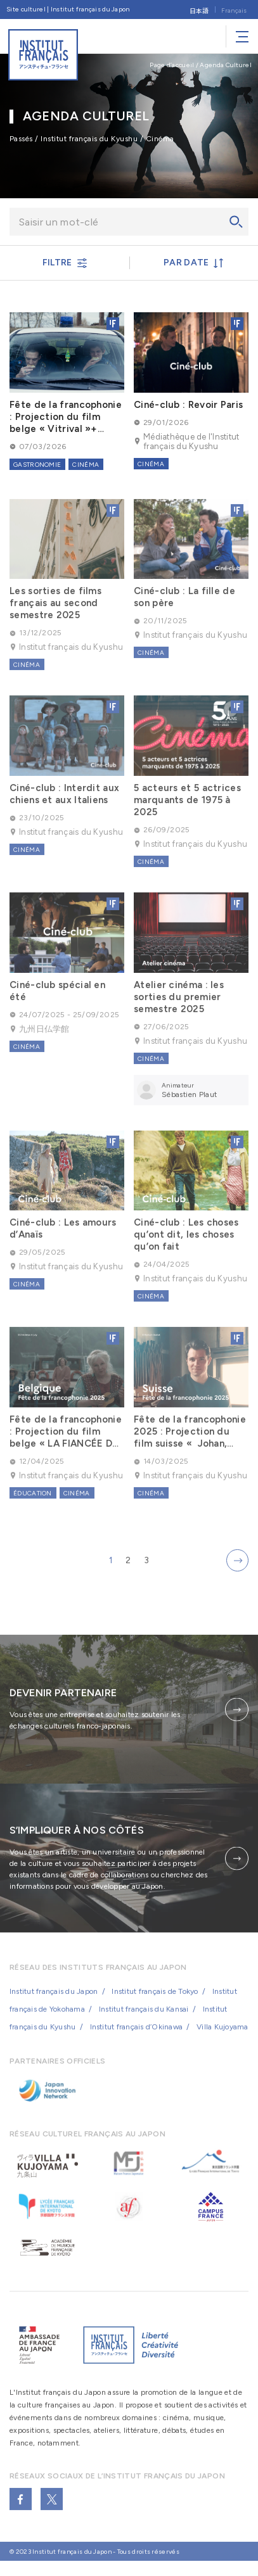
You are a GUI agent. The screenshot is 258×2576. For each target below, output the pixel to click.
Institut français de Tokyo (155, 2002)
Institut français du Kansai (143, 2020)
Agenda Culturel (226, 65)
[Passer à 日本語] (199, 9)
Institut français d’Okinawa (136, 2038)
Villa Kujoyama (222, 2038)
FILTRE (64, 262)
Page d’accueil (172, 65)
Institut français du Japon (54, 2002)
